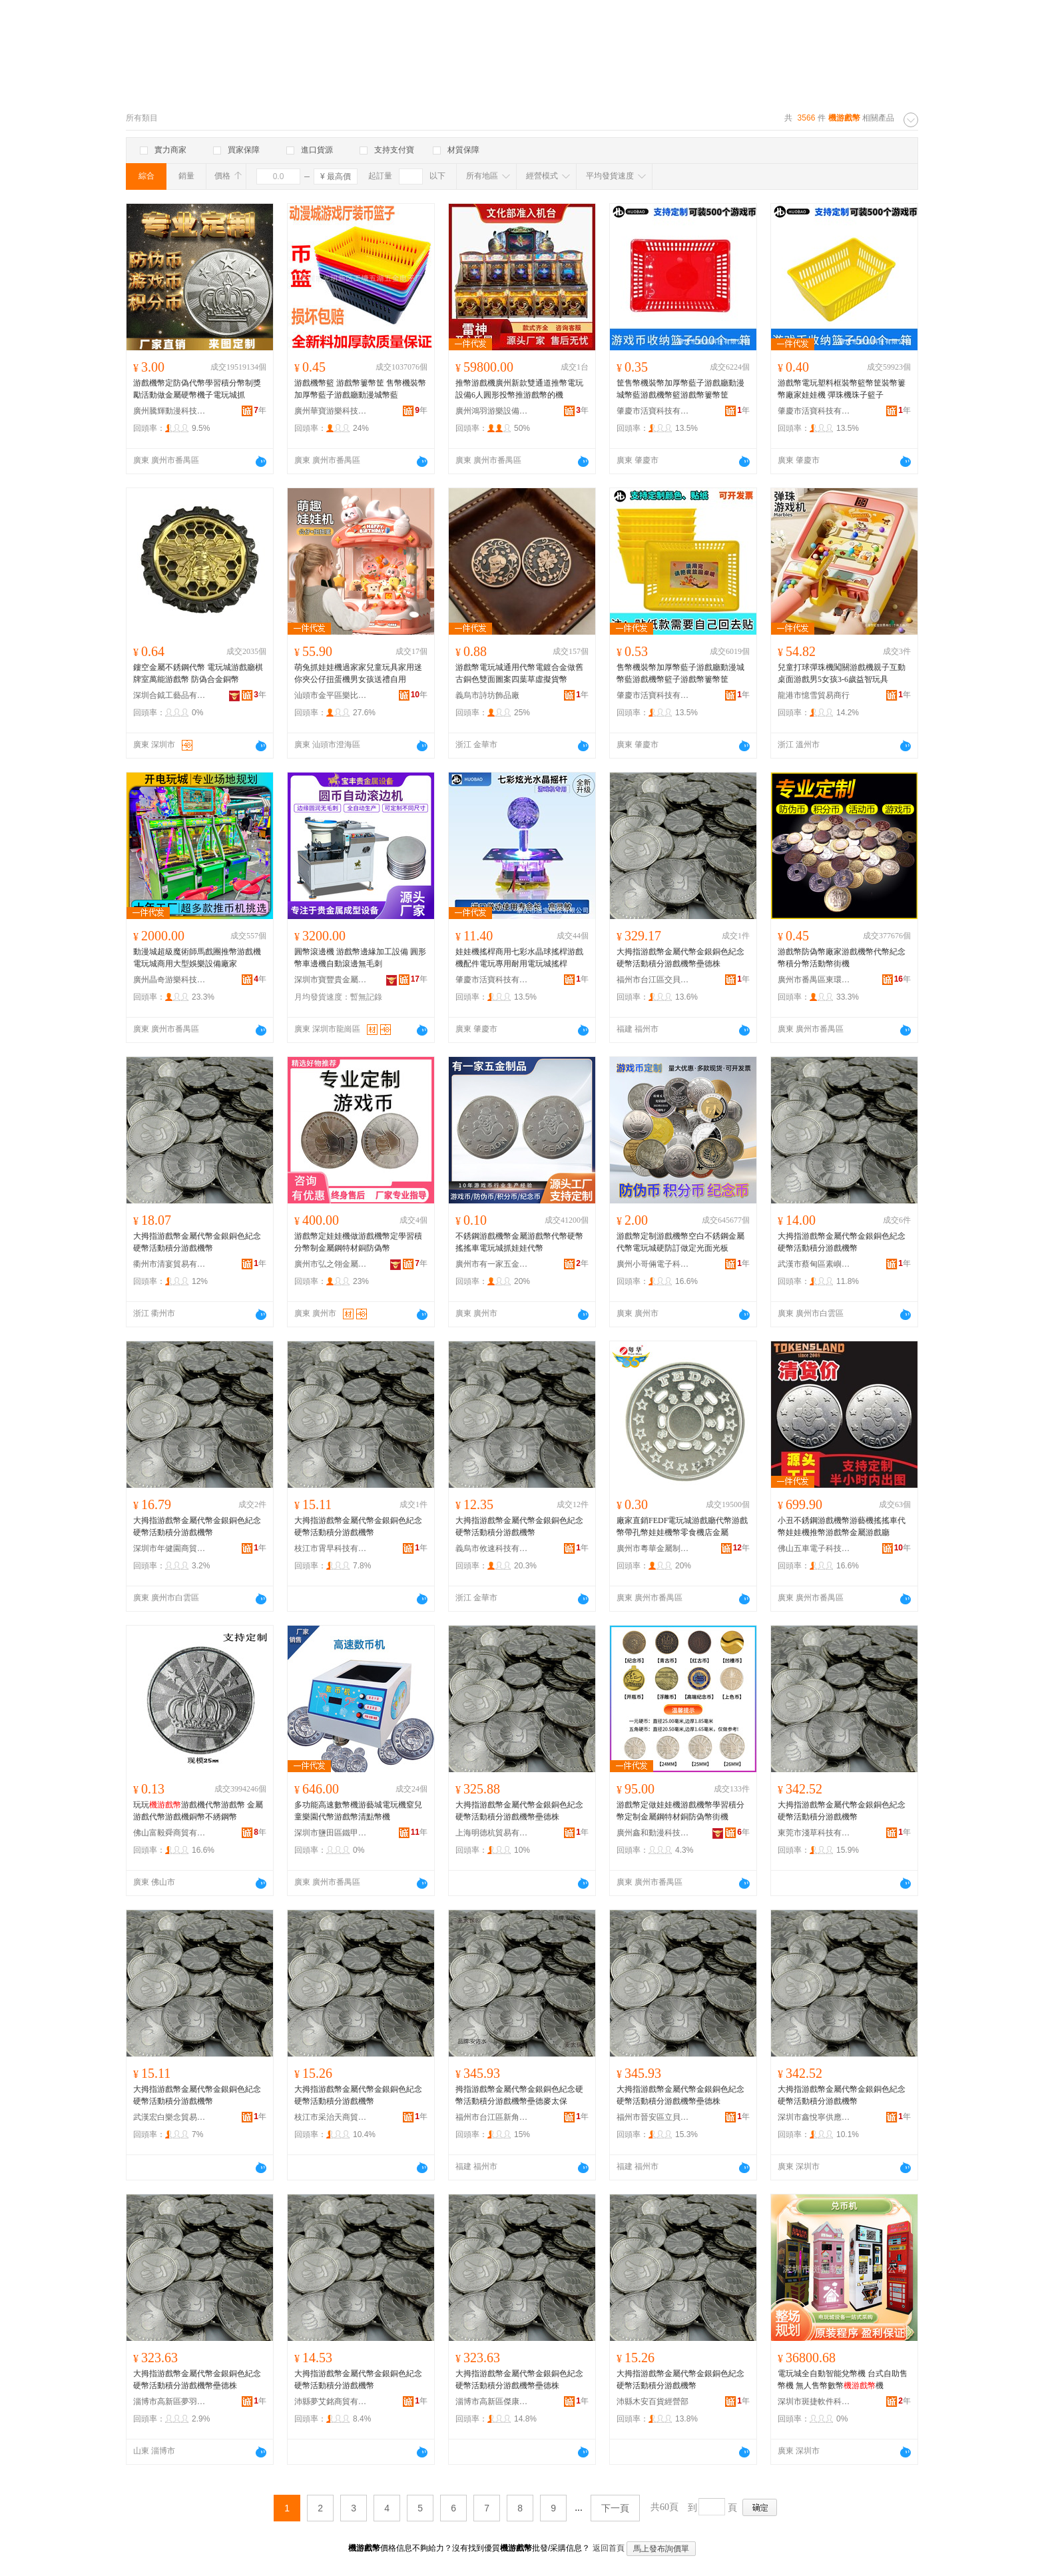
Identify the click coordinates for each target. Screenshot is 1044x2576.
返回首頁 (609, 2548)
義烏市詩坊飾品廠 (487, 695)
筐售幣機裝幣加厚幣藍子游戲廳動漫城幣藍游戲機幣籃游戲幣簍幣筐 (680, 389)
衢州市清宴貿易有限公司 (169, 1264)
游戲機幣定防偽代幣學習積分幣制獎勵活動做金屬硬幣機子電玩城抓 (197, 389)
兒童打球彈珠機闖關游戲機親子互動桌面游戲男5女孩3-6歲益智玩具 (842, 673)
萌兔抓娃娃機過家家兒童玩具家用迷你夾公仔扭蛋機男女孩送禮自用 (358, 673)
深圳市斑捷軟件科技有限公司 (814, 2401)
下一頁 (615, 2508)
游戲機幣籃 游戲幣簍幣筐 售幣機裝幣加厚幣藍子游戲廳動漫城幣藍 (360, 389)
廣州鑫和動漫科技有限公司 (653, 1832)
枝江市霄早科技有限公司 (331, 1548)
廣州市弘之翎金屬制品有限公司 (331, 1264)
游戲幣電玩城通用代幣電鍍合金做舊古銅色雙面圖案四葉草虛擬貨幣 (519, 673)
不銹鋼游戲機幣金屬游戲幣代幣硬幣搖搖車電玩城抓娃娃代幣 (519, 1242)
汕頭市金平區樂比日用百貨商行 (331, 695)
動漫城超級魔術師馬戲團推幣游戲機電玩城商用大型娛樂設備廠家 (197, 957)
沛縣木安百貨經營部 (652, 2401)
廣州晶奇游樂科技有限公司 (169, 979)
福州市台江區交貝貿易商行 (653, 979)
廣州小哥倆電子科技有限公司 (653, 1264)
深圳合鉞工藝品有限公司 (169, 695)
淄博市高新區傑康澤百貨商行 (492, 2401)
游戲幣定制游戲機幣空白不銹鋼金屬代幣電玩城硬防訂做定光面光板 (680, 1242)
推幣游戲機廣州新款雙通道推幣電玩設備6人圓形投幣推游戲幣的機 (519, 389)
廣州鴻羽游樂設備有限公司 (492, 411)
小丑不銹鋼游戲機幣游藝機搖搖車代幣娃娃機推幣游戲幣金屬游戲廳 (842, 1526)
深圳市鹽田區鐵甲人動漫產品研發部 (331, 1832)
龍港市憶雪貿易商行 (814, 695)
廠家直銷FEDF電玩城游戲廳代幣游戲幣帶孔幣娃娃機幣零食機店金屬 (682, 1526)
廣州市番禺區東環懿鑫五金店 (814, 979)
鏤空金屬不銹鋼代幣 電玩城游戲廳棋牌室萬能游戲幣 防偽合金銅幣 (198, 673)
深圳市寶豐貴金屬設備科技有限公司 (331, 979)
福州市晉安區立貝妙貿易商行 (653, 2117)
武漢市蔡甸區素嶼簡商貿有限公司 (814, 1264)
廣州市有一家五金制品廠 (492, 1264)
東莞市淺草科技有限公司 (814, 1832)
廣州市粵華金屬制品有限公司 (653, 1548)
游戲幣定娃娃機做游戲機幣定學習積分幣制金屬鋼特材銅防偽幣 (358, 1242)
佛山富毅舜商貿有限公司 (169, 1832)
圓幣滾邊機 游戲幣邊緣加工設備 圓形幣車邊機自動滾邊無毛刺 (360, 957)
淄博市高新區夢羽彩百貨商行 (169, 2401)
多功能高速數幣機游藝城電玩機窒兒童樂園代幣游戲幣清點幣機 (358, 1810)
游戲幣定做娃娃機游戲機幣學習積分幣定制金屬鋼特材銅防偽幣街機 (680, 1810)
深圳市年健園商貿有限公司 (169, 1548)
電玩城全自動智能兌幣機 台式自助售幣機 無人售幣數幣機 (843, 2379)
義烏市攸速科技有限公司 (492, 1548)
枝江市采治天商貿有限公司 (331, 2117)
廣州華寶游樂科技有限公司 (331, 411)
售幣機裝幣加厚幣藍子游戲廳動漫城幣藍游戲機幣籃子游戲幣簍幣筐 (680, 673)
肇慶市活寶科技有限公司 (653, 411)
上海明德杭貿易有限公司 (492, 1832)
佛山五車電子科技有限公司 (814, 1548)
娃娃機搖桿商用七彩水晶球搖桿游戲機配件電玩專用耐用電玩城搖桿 (519, 957)
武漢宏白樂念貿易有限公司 (169, 2117)
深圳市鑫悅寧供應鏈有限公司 (814, 2117)
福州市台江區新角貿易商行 (492, 2117)
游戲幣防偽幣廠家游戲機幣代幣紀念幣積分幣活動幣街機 (842, 957)
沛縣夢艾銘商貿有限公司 (331, 2401)
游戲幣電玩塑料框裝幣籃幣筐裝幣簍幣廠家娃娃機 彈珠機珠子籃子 (842, 389)
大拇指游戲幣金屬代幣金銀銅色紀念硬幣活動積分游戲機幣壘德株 (680, 957)
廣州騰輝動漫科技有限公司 (169, 411)
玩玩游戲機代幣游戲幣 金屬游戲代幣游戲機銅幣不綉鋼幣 (198, 1810)
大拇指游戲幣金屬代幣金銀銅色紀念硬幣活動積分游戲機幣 (197, 1242)
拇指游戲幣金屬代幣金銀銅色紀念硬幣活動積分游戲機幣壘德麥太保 (519, 2095)
